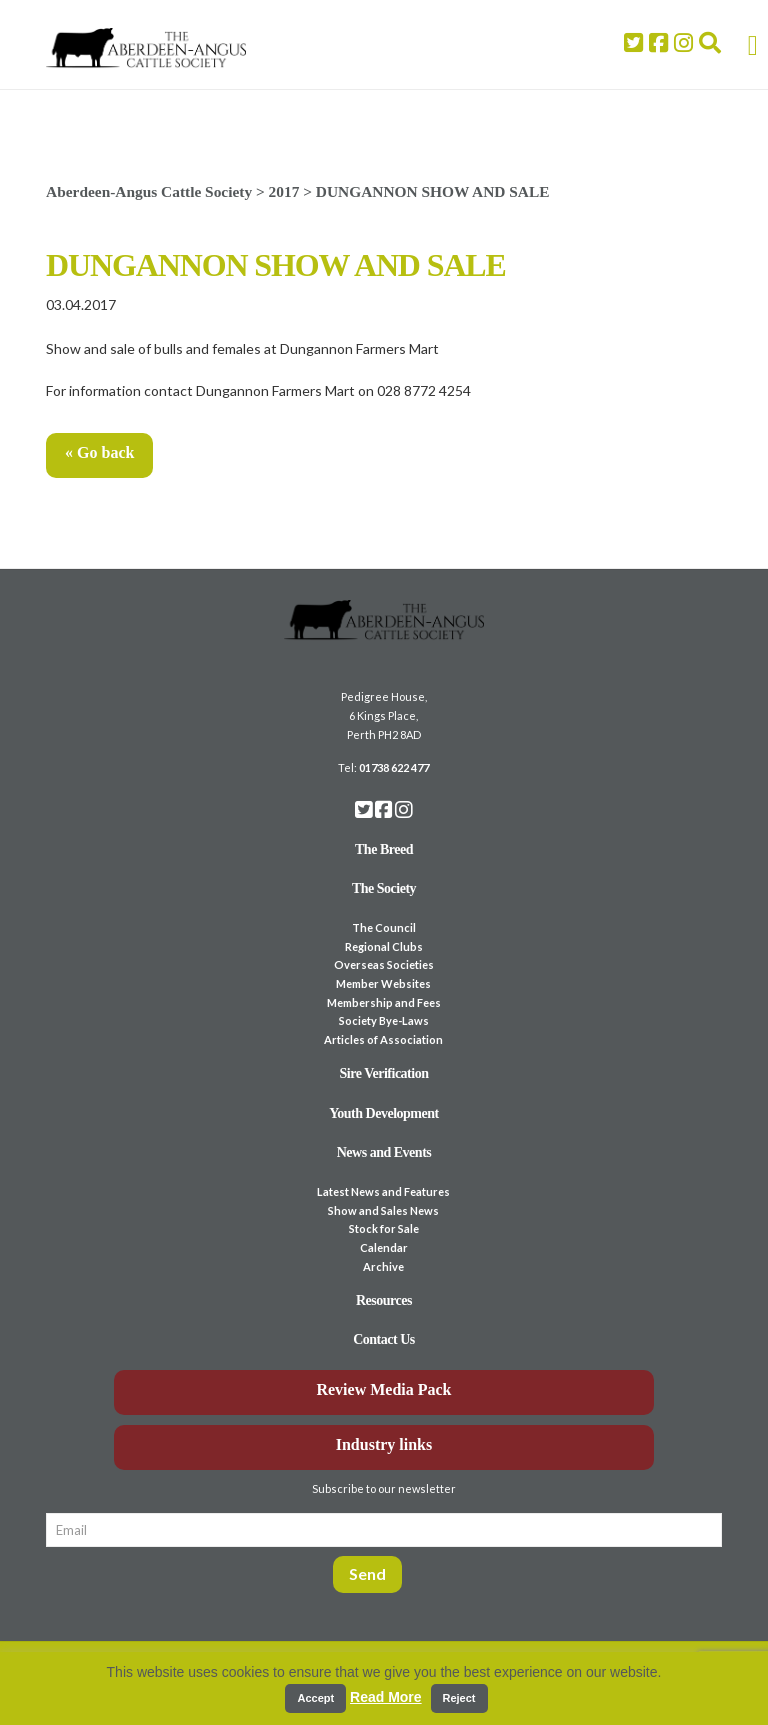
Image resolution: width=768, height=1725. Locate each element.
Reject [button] (459, 1698)
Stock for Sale (384, 1228)
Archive (383, 1266)
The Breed (384, 849)
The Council (384, 927)
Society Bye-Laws (384, 1020)
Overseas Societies (384, 964)
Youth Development (384, 1113)
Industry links (384, 1444)
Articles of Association (383, 1039)
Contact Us (384, 1339)
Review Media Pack (383, 1389)
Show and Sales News (383, 1210)
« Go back (99, 452)
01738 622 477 (394, 767)
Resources (384, 1300)
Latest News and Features (383, 1191)
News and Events (384, 1152)
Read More (386, 1697)
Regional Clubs (384, 946)
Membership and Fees (384, 1002)
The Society (384, 888)
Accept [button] (315, 1698)
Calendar (384, 1247)
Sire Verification (383, 1073)
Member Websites (383, 983)
